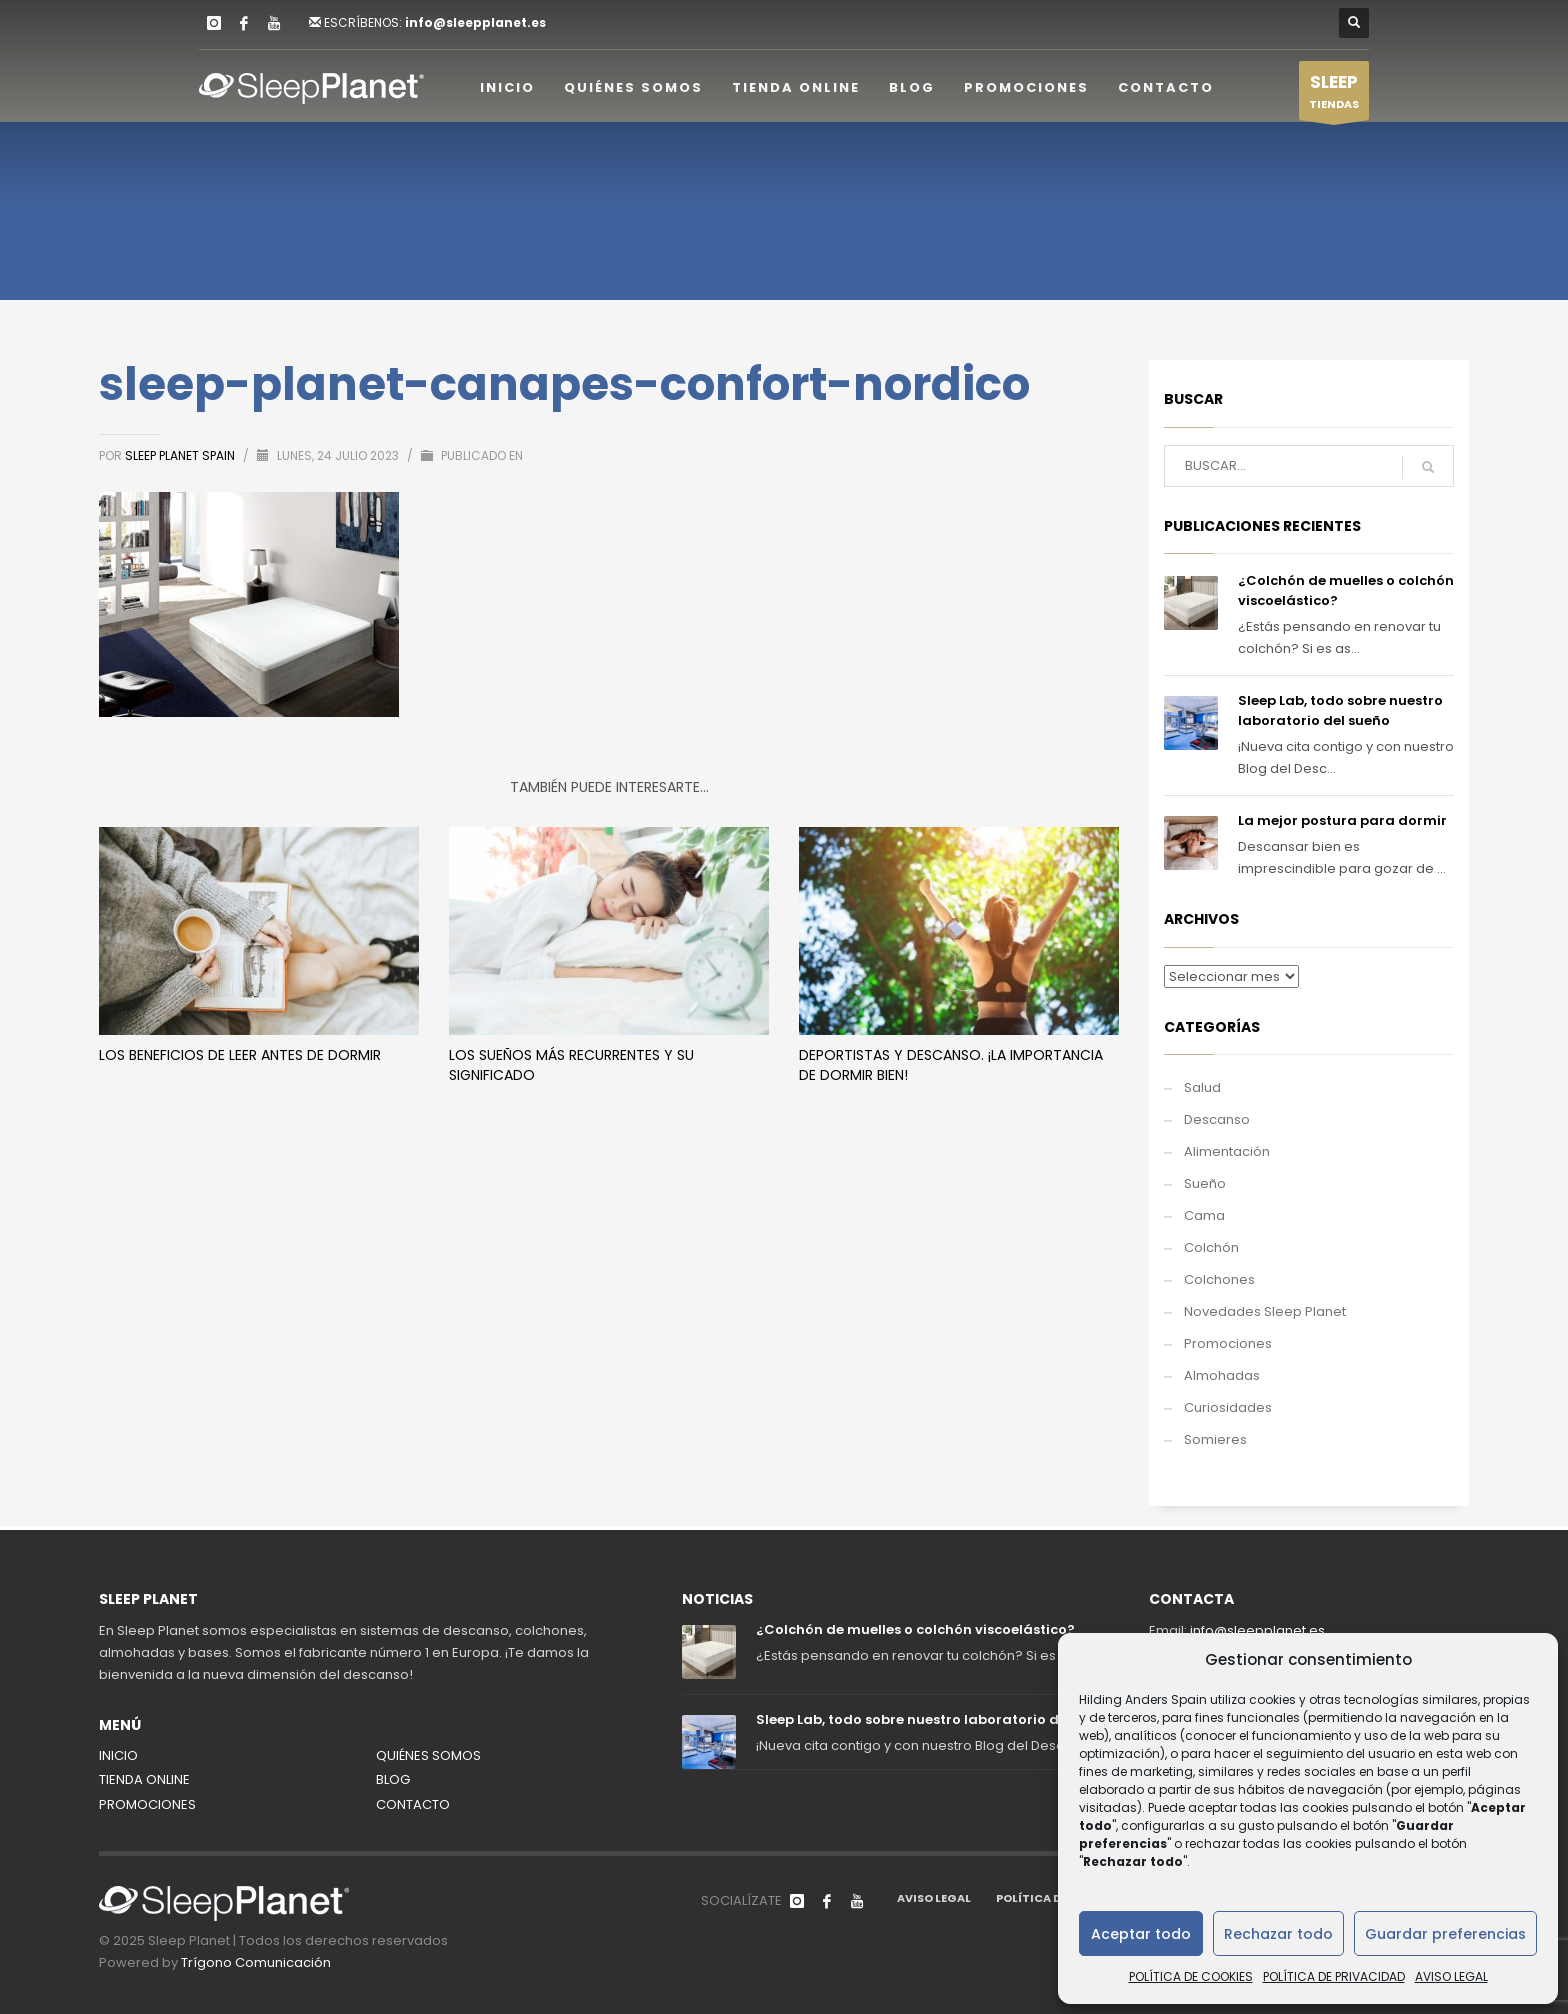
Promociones (1228, 1343)
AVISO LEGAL (1451, 1976)
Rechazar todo (1278, 1934)
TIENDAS (1334, 95)
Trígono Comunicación (256, 1962)
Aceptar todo (1141, 1934)
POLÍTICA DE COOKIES (1191, 1976)
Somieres (1215, 1439)
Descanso (1217, 1119)
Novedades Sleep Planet (1265, 1311)
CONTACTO (413, 1804)
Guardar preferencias (1445, 1934)
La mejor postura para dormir (1342, 820)
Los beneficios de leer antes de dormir (240, 1055)
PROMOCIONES (147, 1804)
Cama (1204, 1215)
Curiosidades (1228, 1407)
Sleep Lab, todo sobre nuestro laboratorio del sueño (1340, 710)
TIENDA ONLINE (144, 1779)
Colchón (1211, 1247)
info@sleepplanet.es (475, 22)
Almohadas (1222, 1375)
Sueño (1205, 1183)
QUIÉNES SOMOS (428, 1755)
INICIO (118, 1755)
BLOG (393, 1779)
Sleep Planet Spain (181, 455)
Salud (1202, 1087)
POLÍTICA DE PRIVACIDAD (1334, 1976)
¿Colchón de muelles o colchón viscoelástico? (915, 1629)
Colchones (1219, 1279)
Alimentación (1227, 1151)
